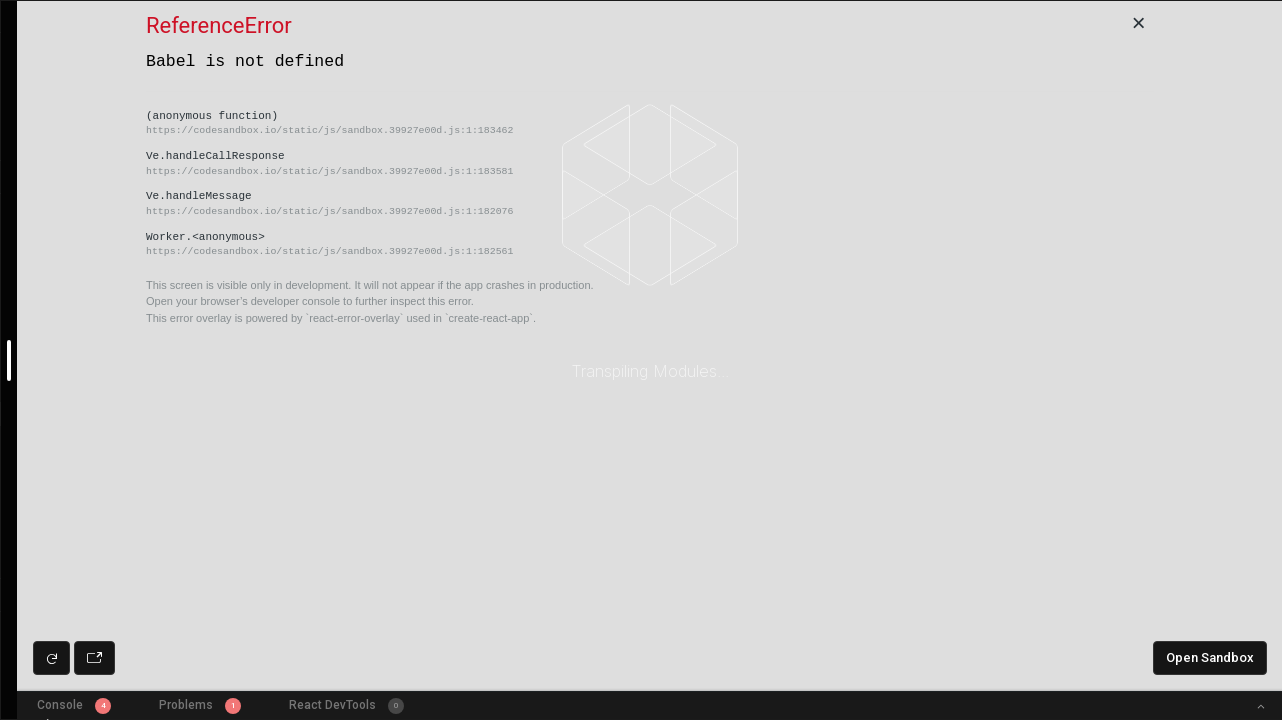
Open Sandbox (1210, 657)
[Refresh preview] (51, 658)
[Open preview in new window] (94, 658)
